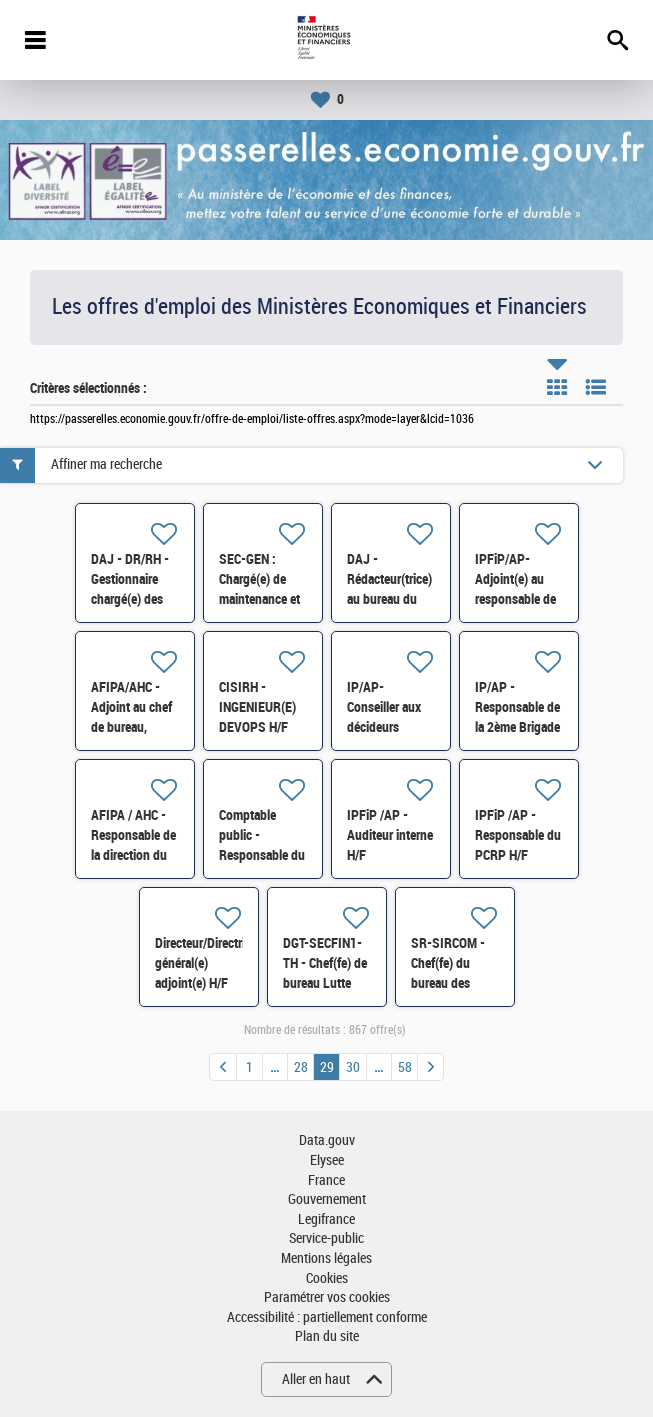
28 (301, 1067)
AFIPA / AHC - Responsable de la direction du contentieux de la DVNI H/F (133, 855)
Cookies (327, 1278)
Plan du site (327, 1336)
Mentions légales (326, 1258)
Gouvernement (327, 1199)
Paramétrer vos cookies (327, 1297)
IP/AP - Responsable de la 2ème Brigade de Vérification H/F (517, 727)
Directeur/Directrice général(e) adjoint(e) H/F (206, 963)
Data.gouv (327, 1140)
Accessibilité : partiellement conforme (327, 1317)
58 (405, 1067)
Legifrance (326, 1219)
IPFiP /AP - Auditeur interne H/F (390, 835)
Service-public (326, 1238)
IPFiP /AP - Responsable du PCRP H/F (518, 835)
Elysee (327, 1160)
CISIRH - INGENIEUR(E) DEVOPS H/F (257, 707)
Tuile (557, 387)
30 (353, 1067)
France (326, 1180)
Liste (596, 387)
